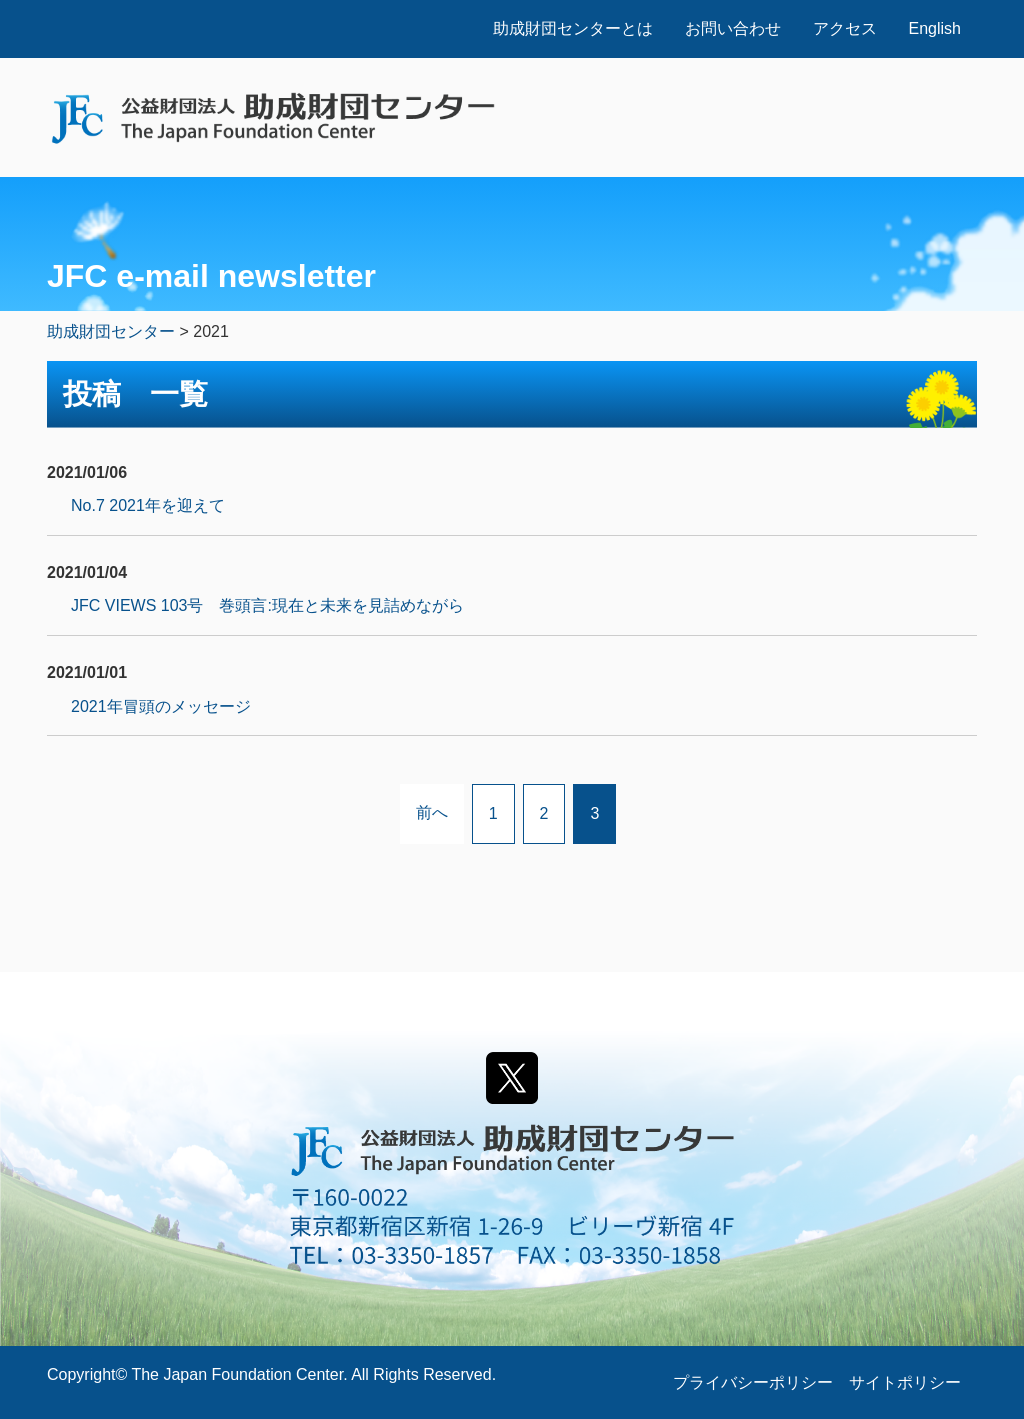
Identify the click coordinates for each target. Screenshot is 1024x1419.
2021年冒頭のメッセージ (161, 706)
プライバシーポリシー (753, 1382)
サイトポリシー (905, 1382)
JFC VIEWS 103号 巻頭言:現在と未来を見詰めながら (267, 605)
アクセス (845, 28)
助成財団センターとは (573, 28)
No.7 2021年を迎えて (148, 505)
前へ (432, 812)
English (935, 28)
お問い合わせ (733, 28)
